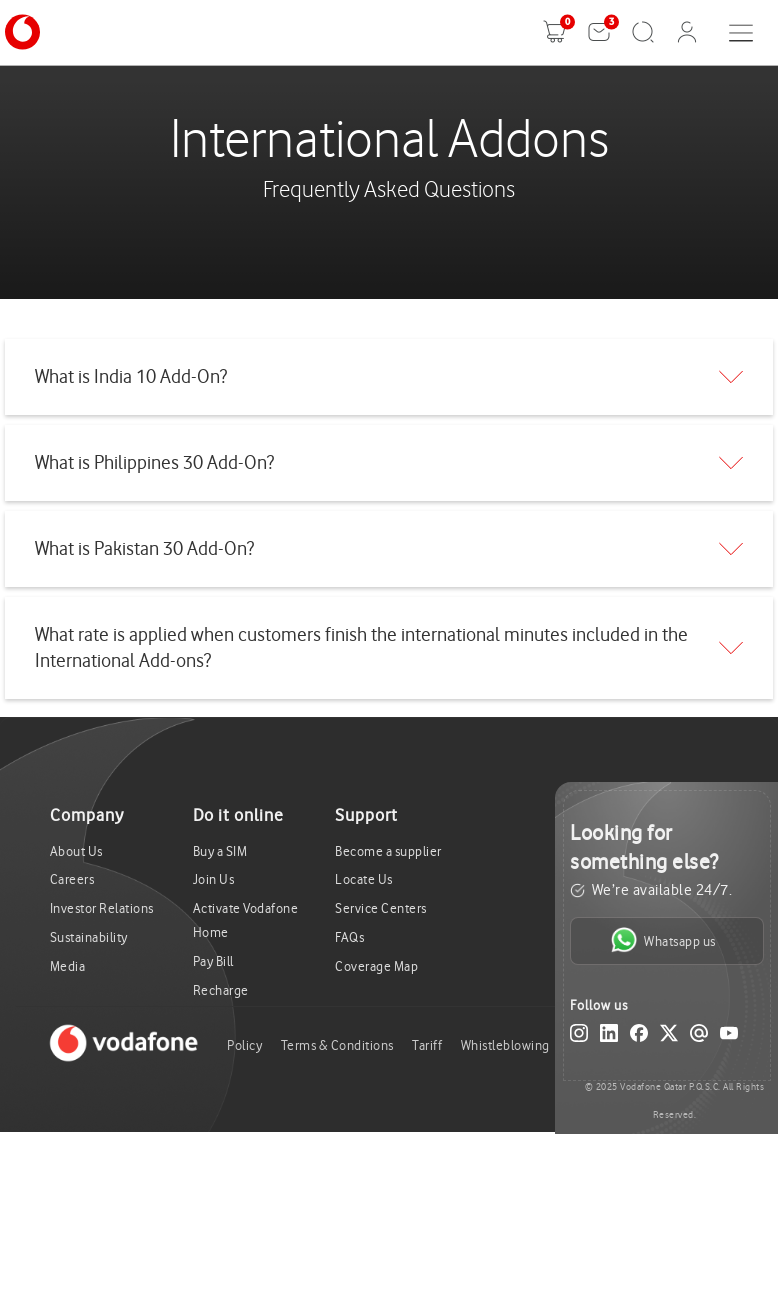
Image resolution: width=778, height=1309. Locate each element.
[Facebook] (639, 1037)
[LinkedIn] (609, 1037)
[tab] (389, 377)
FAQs (349, 937)
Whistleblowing (505, 1045)
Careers (72, 879)
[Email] (699, 1037)
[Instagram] (579, 1037)
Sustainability (89, 937)
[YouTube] (729, 1037)
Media (68, 966)
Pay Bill (213, 961)
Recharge (221, 990)
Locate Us (364, 879)
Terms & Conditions (337, 1045)
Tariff (427, 1045)
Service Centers (381, 908)
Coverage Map (376, 966)
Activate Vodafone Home (246, 920)
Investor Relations (102, 908)
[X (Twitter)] (669, 1037)
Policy (244, 1045)
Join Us (214, 879)
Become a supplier (388, 851)
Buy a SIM (220, 851)
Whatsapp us (663, 940)
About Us (76, 851)
